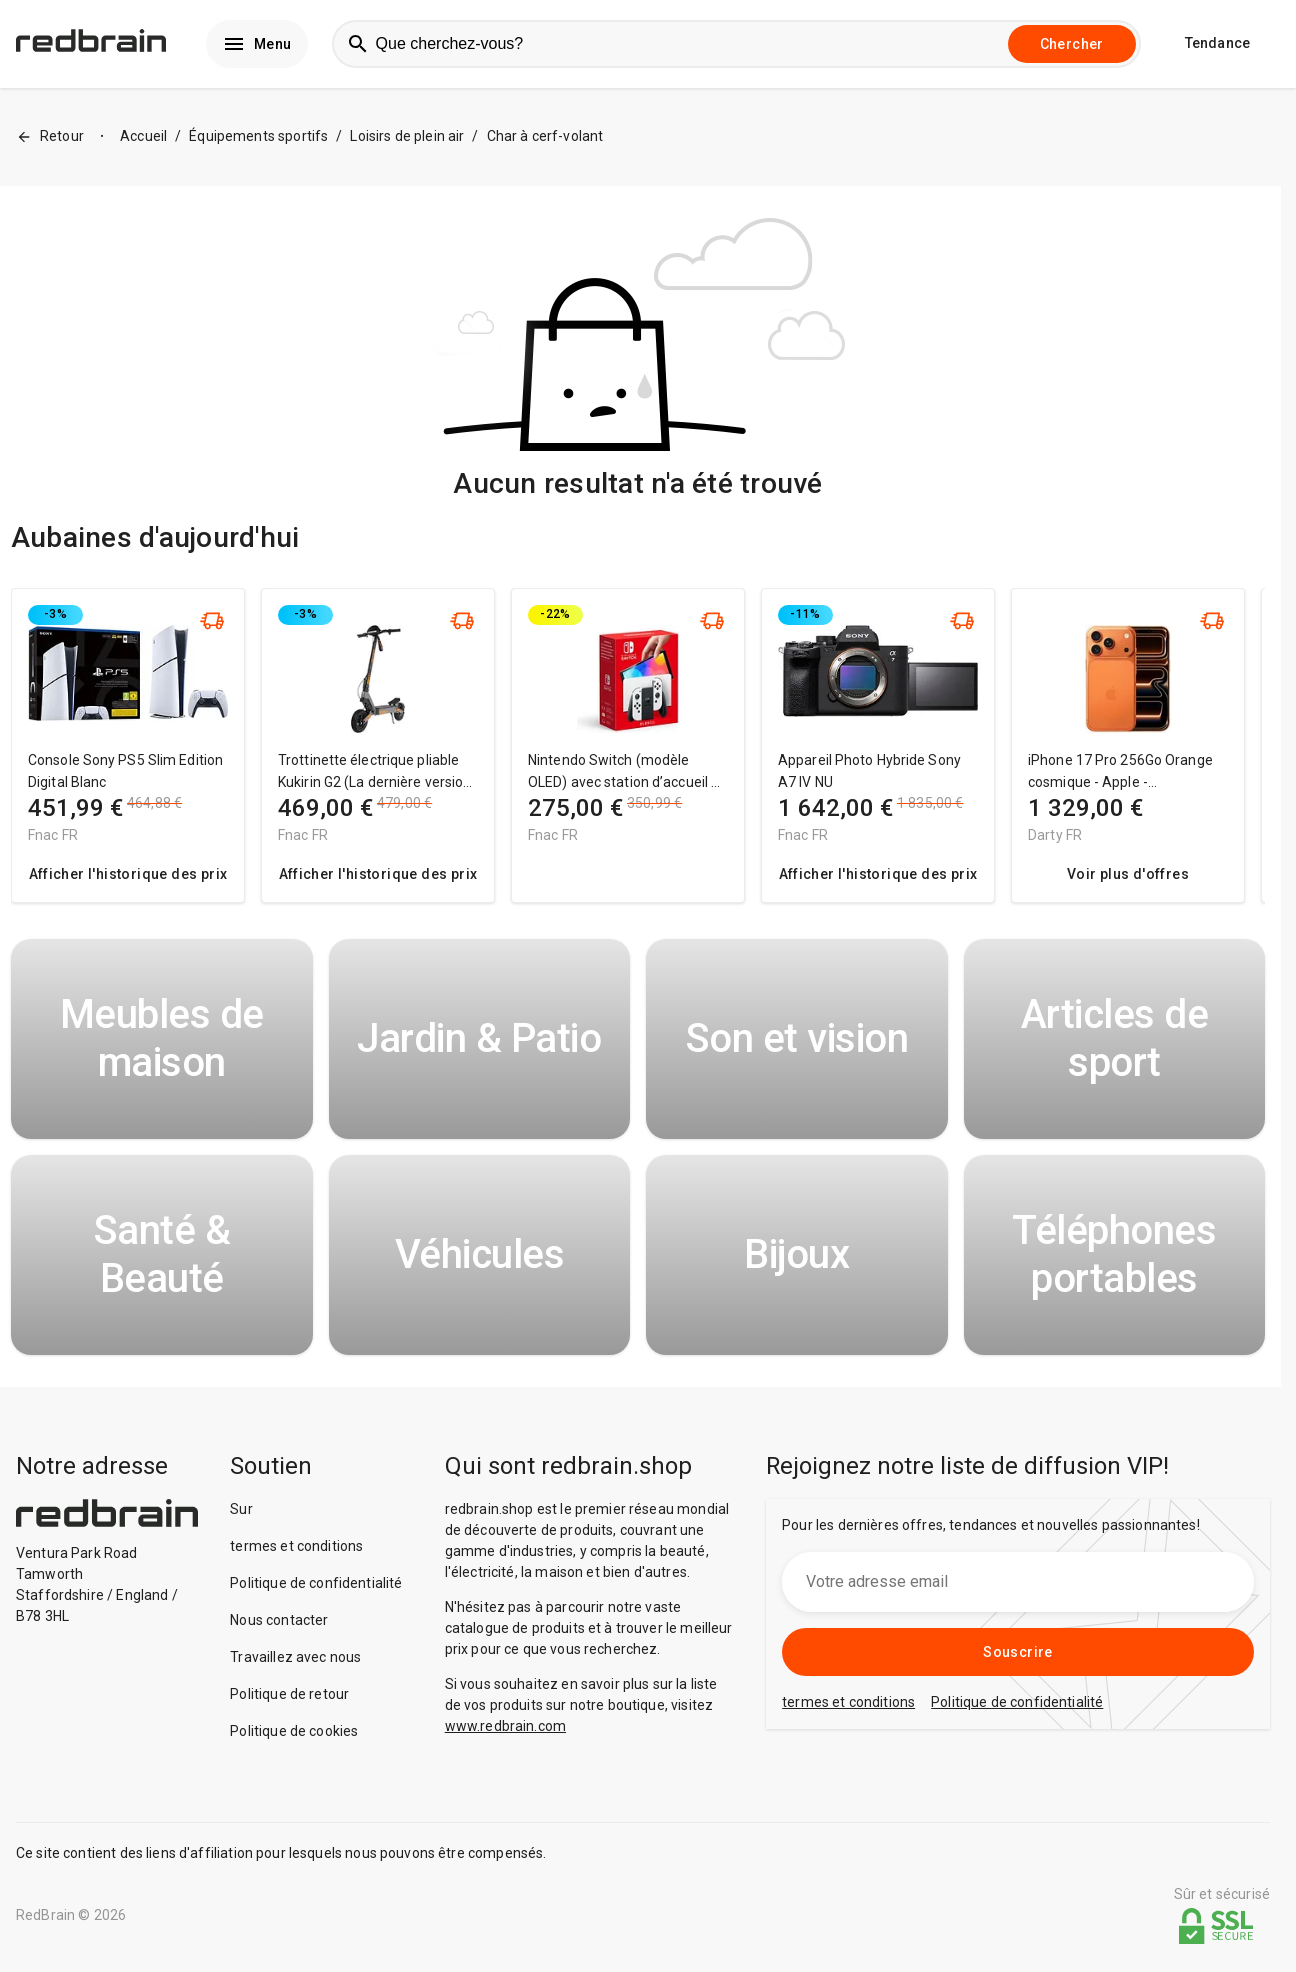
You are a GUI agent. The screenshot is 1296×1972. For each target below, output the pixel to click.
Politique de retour (289, 1698)
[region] (638, 759)
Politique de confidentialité (316, 1587)
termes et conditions (296, 1550)
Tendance (1217, 46)
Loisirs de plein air (407, 141)
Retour (50, 141)
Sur (241, 1513)
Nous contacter (279, 1624)
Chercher (1072, 46)
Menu (257, 46)
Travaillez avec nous (295, 1661)
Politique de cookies (294, 1735)
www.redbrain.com (505, 1730)
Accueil (143, 141)
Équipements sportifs (258, 141)
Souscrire (1018, 1656)
